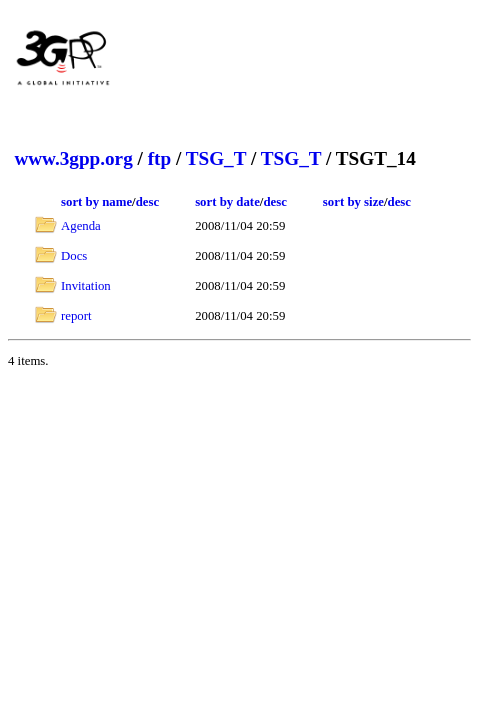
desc (147, 202)
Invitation (86, 286)
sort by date (227, 202)
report (76, 316)
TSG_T (216, 158)
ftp (159, 158)
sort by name (96, 202)
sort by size (353, 202)
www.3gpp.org (73, 158)
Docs (74, 256)
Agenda (81, 226)
